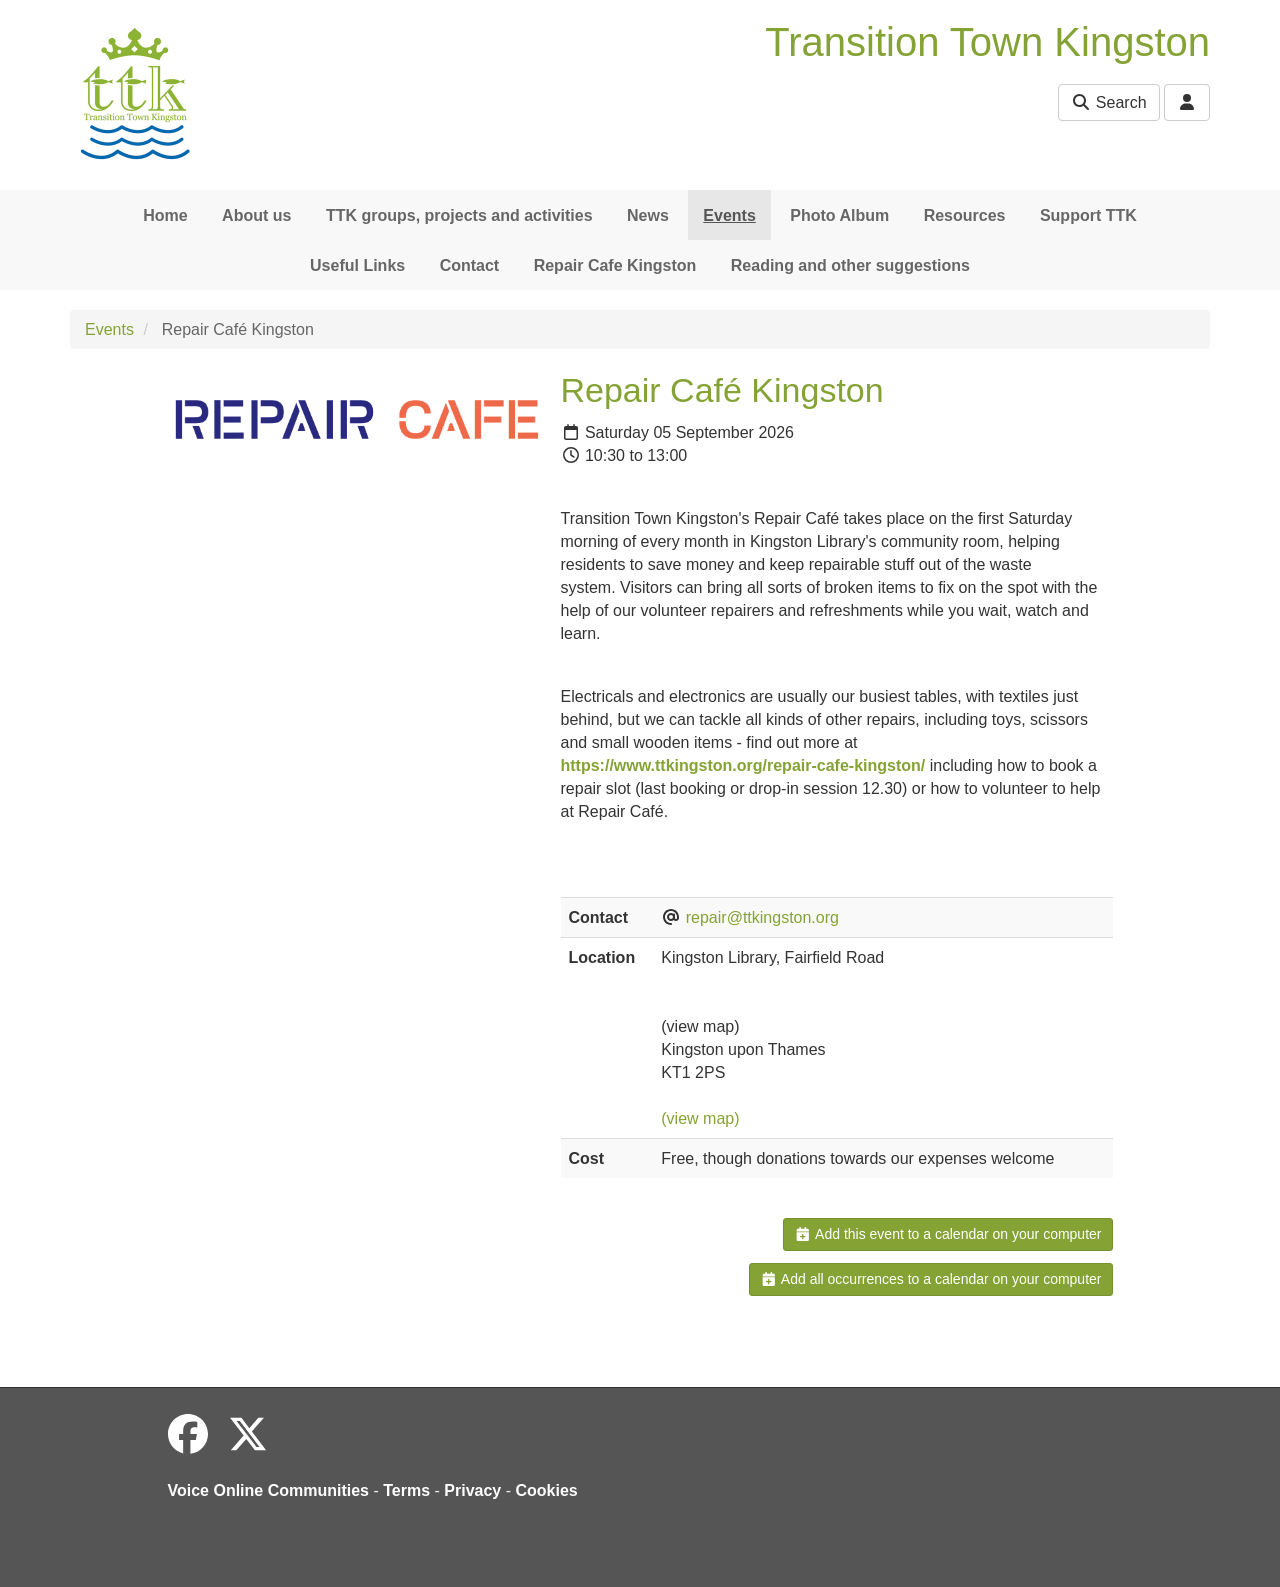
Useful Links (357, 265)
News (648, 215)
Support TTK (1088, 215)
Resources (965, 215)
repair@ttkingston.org (762, 917)
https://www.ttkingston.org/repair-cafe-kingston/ (743, 765)
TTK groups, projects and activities (459, 215)
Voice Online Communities (269, 1490)
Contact (470, 265)
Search (1108, 102)
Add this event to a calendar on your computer (947, 1234)
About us (256, 215)
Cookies (547, 1490)
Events (729, 215)
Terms (406, 1490)
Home (165, 215)
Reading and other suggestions (850, 265)
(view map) (700, 1118)
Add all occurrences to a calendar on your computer (930, 1279)
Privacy (472, 1490)
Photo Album (839, 215)
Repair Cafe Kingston (615, 265)
